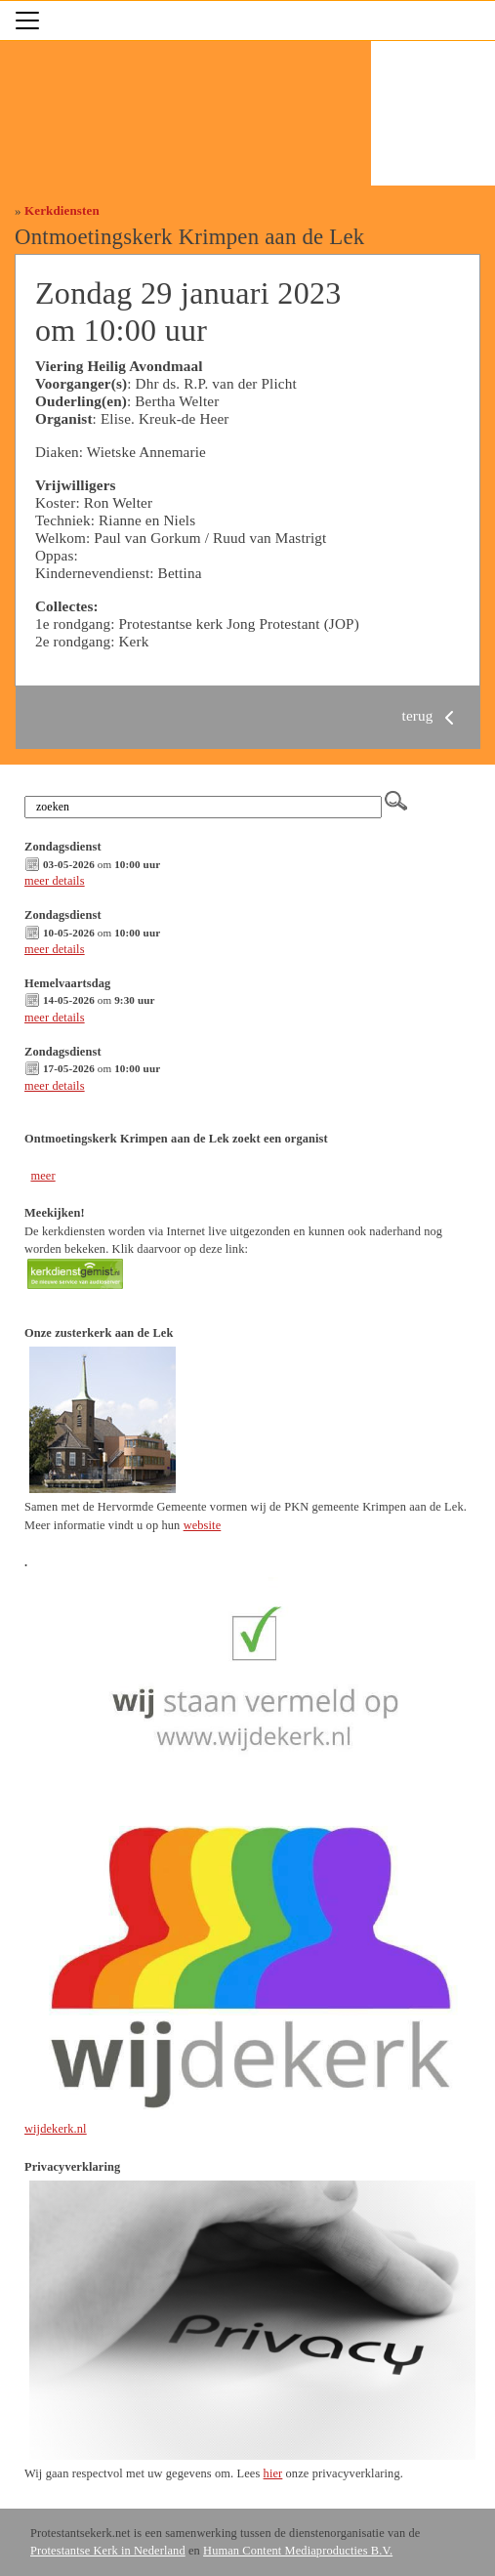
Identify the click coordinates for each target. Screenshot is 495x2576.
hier (273, 2473)
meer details (54, 881)
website (203, 1525)
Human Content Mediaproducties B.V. (297, 2550)
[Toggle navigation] (27, 20)
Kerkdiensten (62, 210)
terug (431, 715)
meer (42, 1176)
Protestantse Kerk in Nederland (108, 2550)
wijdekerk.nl (55, 2129)
